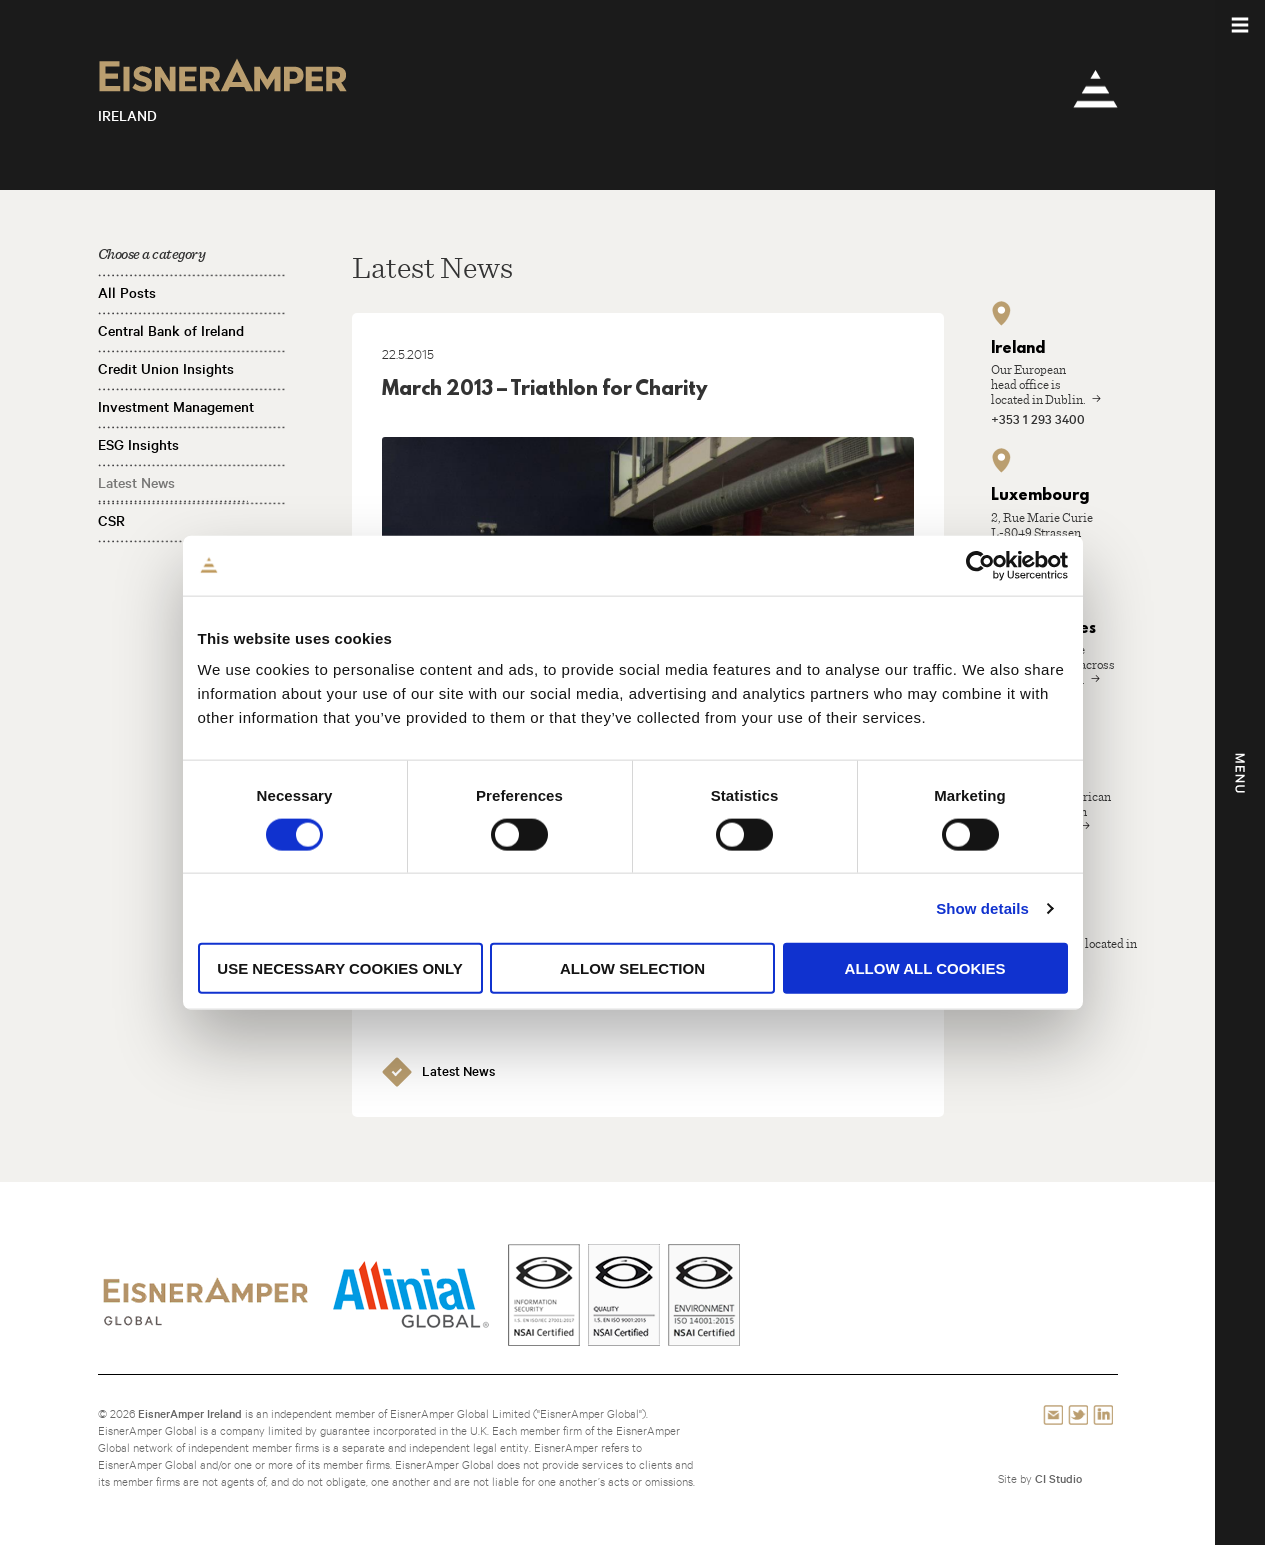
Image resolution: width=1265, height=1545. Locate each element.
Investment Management (176, 407)
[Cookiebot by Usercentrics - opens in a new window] (980, 565)
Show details (982, 907)
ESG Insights (138, 445)
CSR (111, 521)
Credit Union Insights (166, 369)
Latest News (136, 483)
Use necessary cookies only (339, 968)
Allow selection (632, 968)
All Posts (127, 293)
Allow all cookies (925, 968)
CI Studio (1058, 1478)
